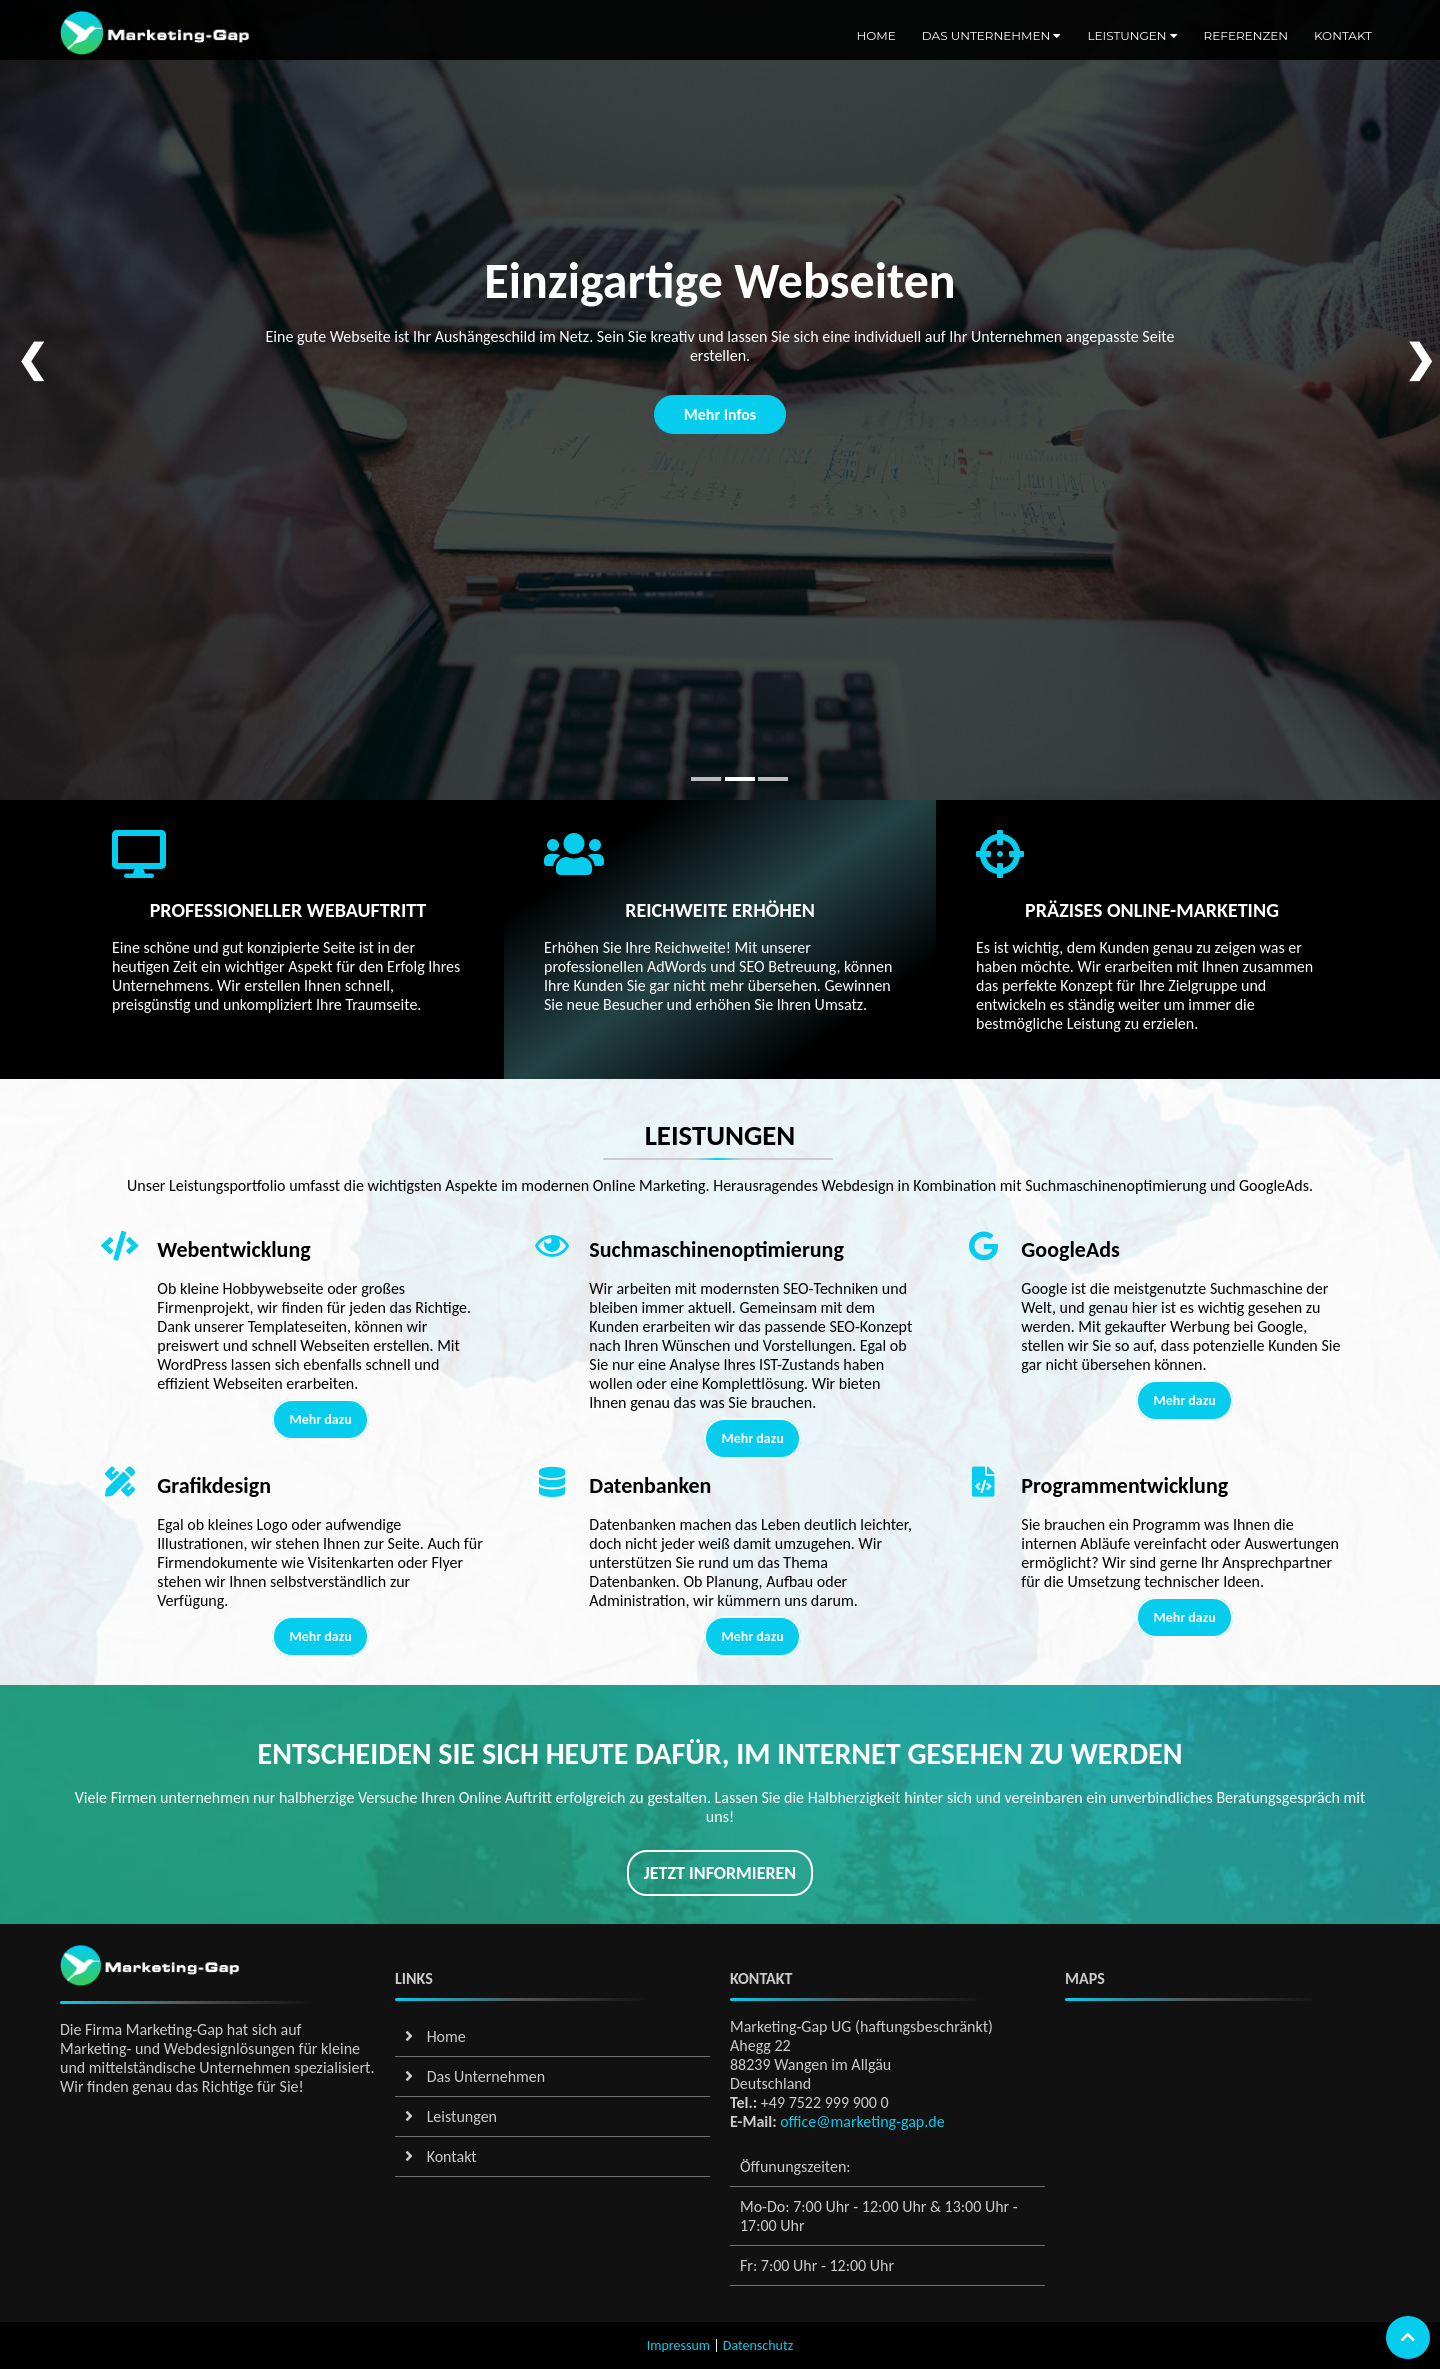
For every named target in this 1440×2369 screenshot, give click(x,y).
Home (875, 35)
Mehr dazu (320, 1419)
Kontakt (1343, 35)
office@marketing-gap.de (861, 2121)
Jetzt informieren (720, 1873)
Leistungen (1132, 35)
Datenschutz (758, 2345)
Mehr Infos (720, 414)
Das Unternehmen (992, 35)
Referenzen (1246, 35)
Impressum (678, 2345)
